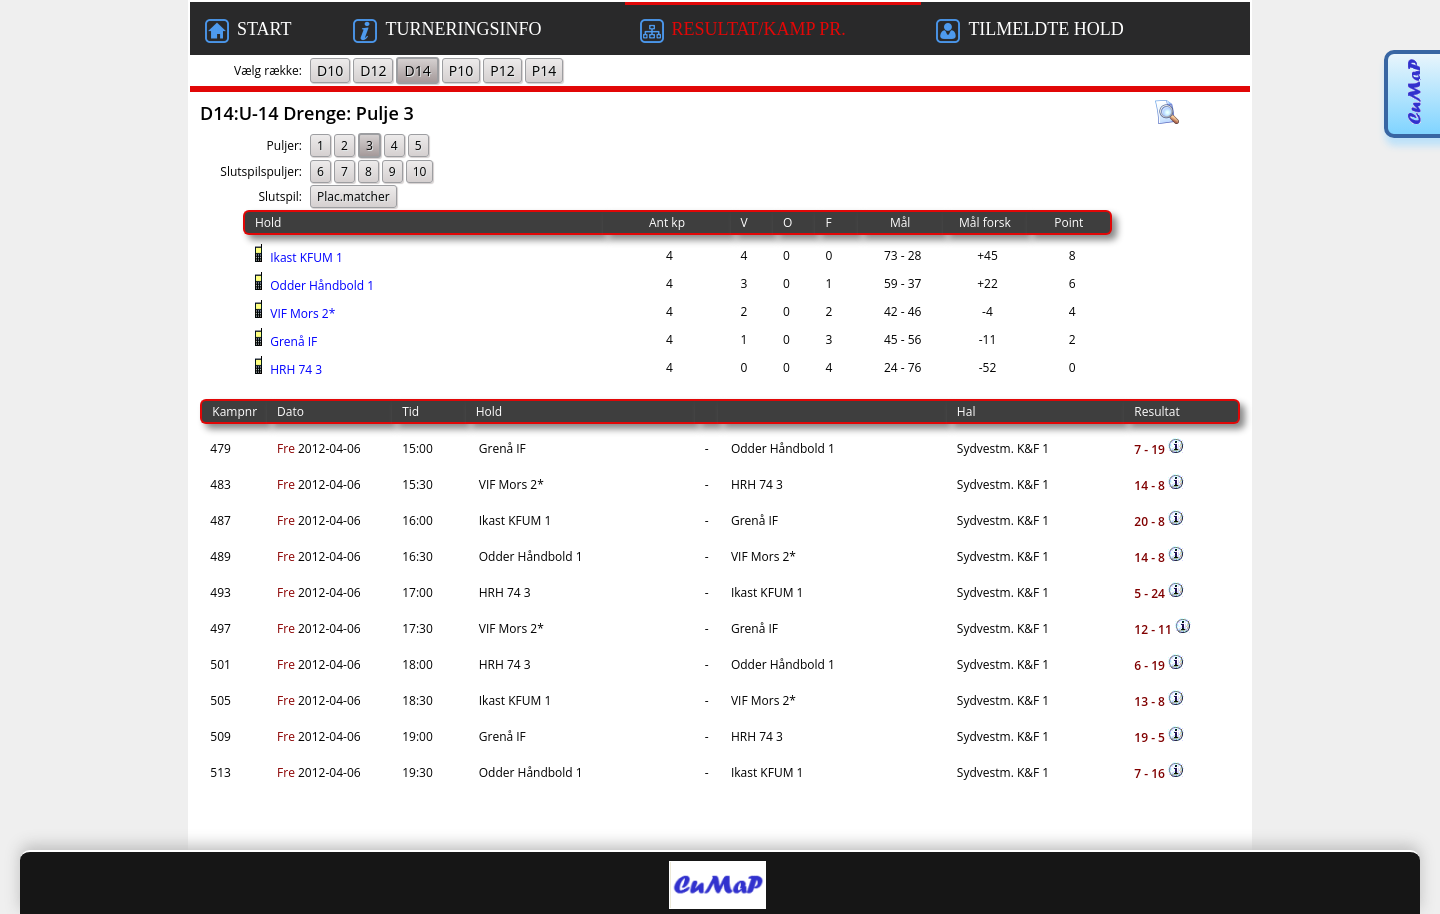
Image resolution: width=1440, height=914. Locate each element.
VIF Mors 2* (301, 313)
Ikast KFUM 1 (305, 257)
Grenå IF (292, 341)
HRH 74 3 (294, 369)
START (248, 31)
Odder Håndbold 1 (320, 285)
